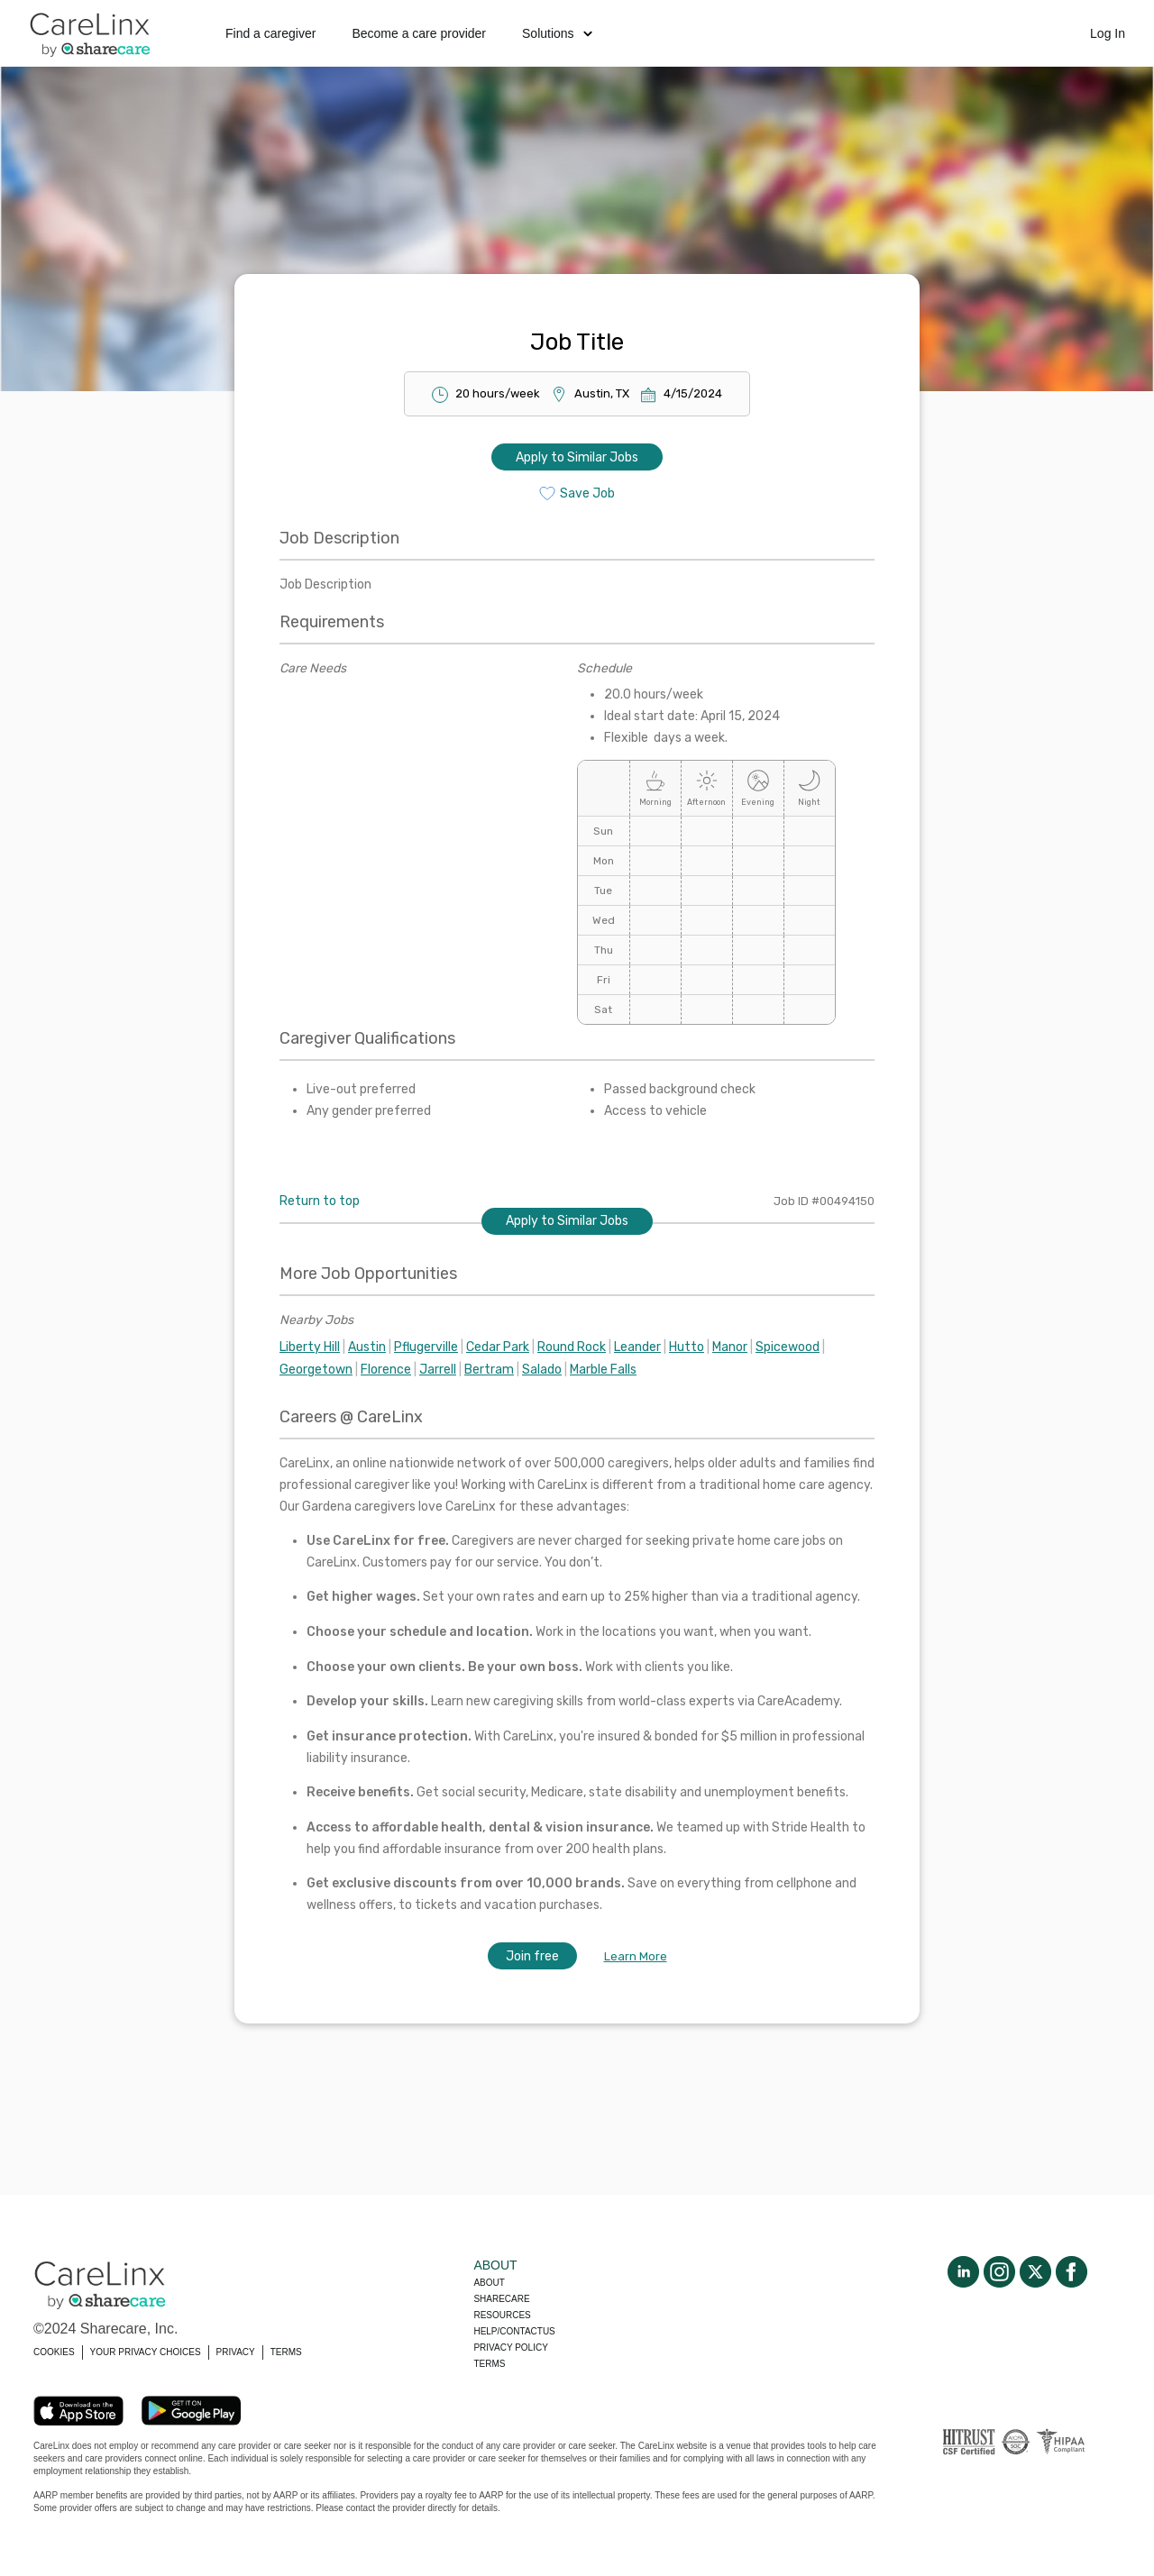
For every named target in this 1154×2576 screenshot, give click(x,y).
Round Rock (571, 1347)
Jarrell (437, 1369)
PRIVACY (235, 2352)
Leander (637, 1347)
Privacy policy (510, 2347)
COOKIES (54, 2352)
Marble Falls (603, 1369)
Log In (1107, 33)
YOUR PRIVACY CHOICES (145, 2352)
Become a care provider (419, 33)
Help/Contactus (513, 2331)
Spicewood (788, 1347)
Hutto (686, 1347)
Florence (386, 1369)
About (488, 2283)
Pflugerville (426, 1347)
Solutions (557, 33)
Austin (367, 1347)
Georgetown (316, 1369)
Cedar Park (497, 1347)
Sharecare (501, 2299)
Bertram (489, 1369)
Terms (489, 2364)
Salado (542, 1369)
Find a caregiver (270, 33)
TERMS (286, 2352)
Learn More (635, 1956)
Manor (729, 1347)
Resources (501, 2315)
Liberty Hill (309, 1347)
